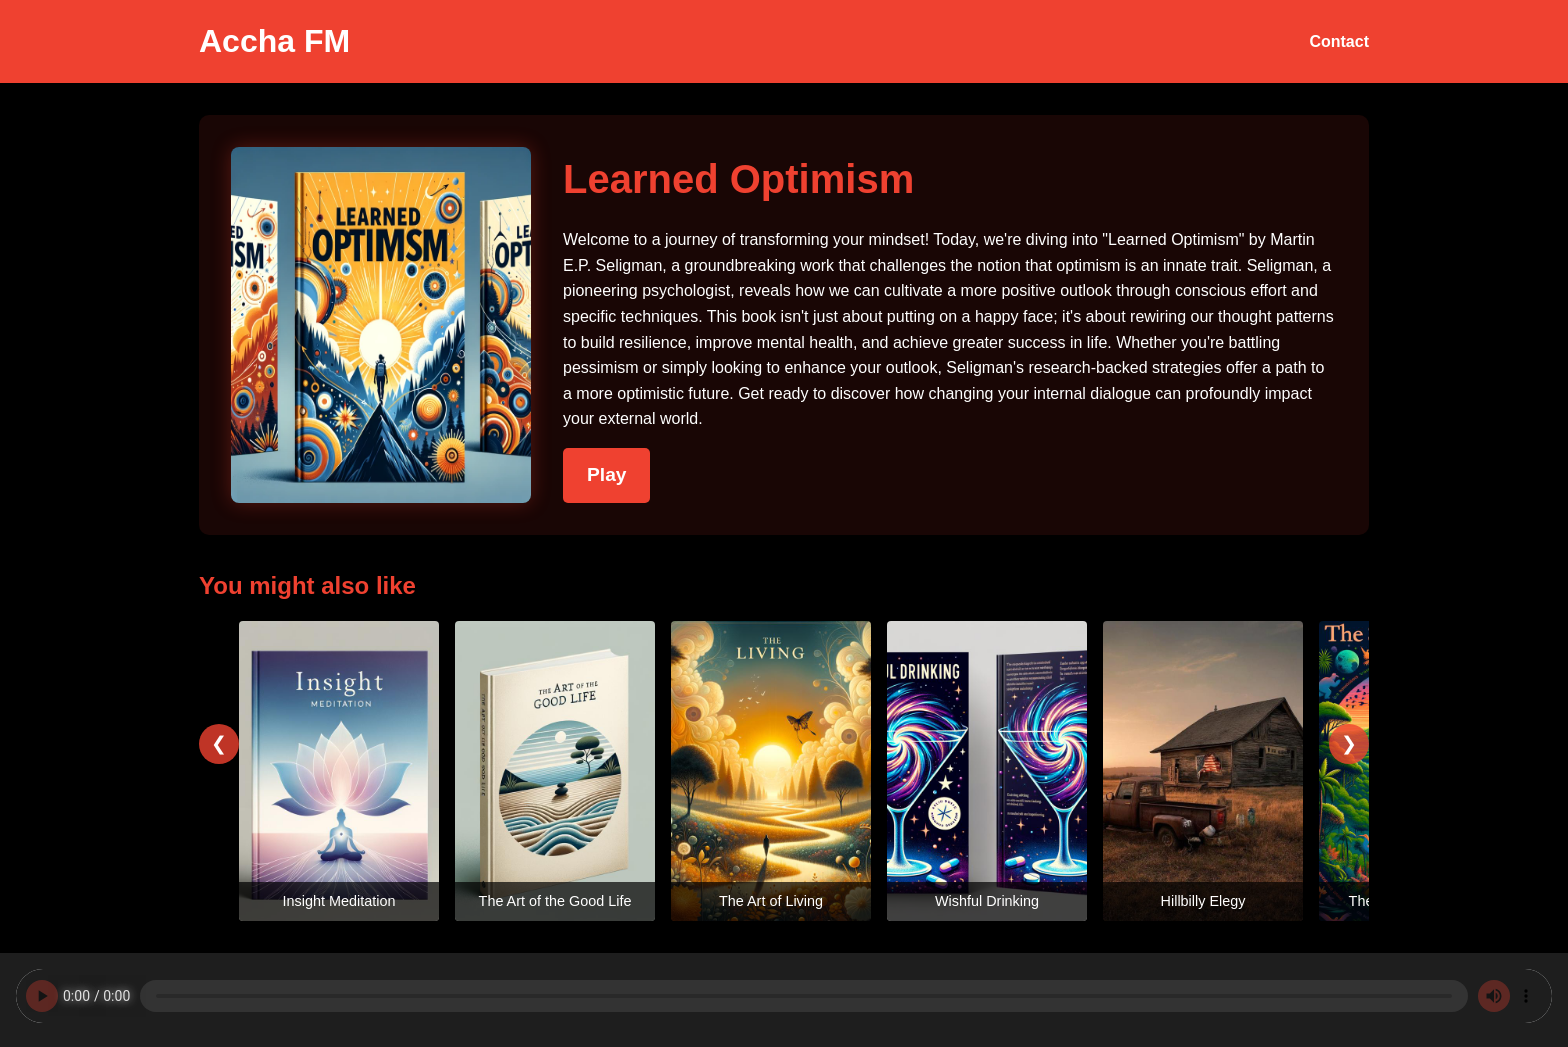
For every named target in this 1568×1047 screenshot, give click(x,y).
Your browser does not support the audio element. (784, 996)
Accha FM (274, 41)
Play (606, 474)
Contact (1339, 41)
